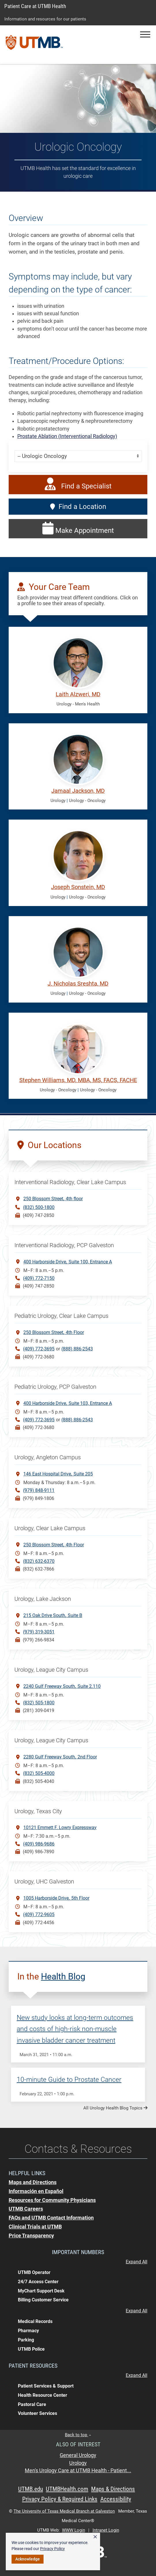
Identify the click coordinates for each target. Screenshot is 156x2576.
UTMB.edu (30, 2489)
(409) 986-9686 (38, 1844)
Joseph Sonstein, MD (78, 887)
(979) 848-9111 (38, 1490)
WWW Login (73, 2530)
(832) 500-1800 (38, 1207)
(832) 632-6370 (38, 1561)
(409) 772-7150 (38, 1278)
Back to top (78, 2434)
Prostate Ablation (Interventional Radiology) (67, 436)
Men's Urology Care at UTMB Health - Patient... (78, 2470)
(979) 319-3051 (38, 1632)
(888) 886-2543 (77, 1349)
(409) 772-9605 (38, 1914)
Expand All (136, 2261)
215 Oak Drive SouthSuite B (52, 1615)
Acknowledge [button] (27, 2559)
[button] (145, 34)
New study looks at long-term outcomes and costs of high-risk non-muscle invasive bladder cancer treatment (75, 2029)
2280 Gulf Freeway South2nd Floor (60, 1756)
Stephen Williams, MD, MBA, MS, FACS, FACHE (78, 1080)
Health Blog (63, 1976)
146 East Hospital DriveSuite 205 (58, 1473)
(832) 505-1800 (38, 1702)
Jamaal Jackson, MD (78, 791)
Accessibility (115, 2499)
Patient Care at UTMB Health (35, 6)
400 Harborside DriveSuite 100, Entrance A (67, 1261)
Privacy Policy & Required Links (59, 2499)
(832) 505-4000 (38, 1773)
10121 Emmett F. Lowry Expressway (60, 1827)
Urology (78, 2463)
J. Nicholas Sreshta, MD (78, 983)
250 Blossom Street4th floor (53, 1198)
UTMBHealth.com (67, 2489)
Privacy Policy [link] (52, 2548)
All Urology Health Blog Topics (115, 2108)
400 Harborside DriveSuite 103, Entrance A (67, 1403)
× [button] (95, 2537)
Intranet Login (106, 2530)
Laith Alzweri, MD (78, 694)
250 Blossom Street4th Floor (53, 1332)
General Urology (78, 2455)
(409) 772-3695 (38, 1349)
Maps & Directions (113, 2489)
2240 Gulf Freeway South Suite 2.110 (62, 1686)
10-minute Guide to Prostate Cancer (69, 2080)
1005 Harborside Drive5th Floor (56, 1897)
